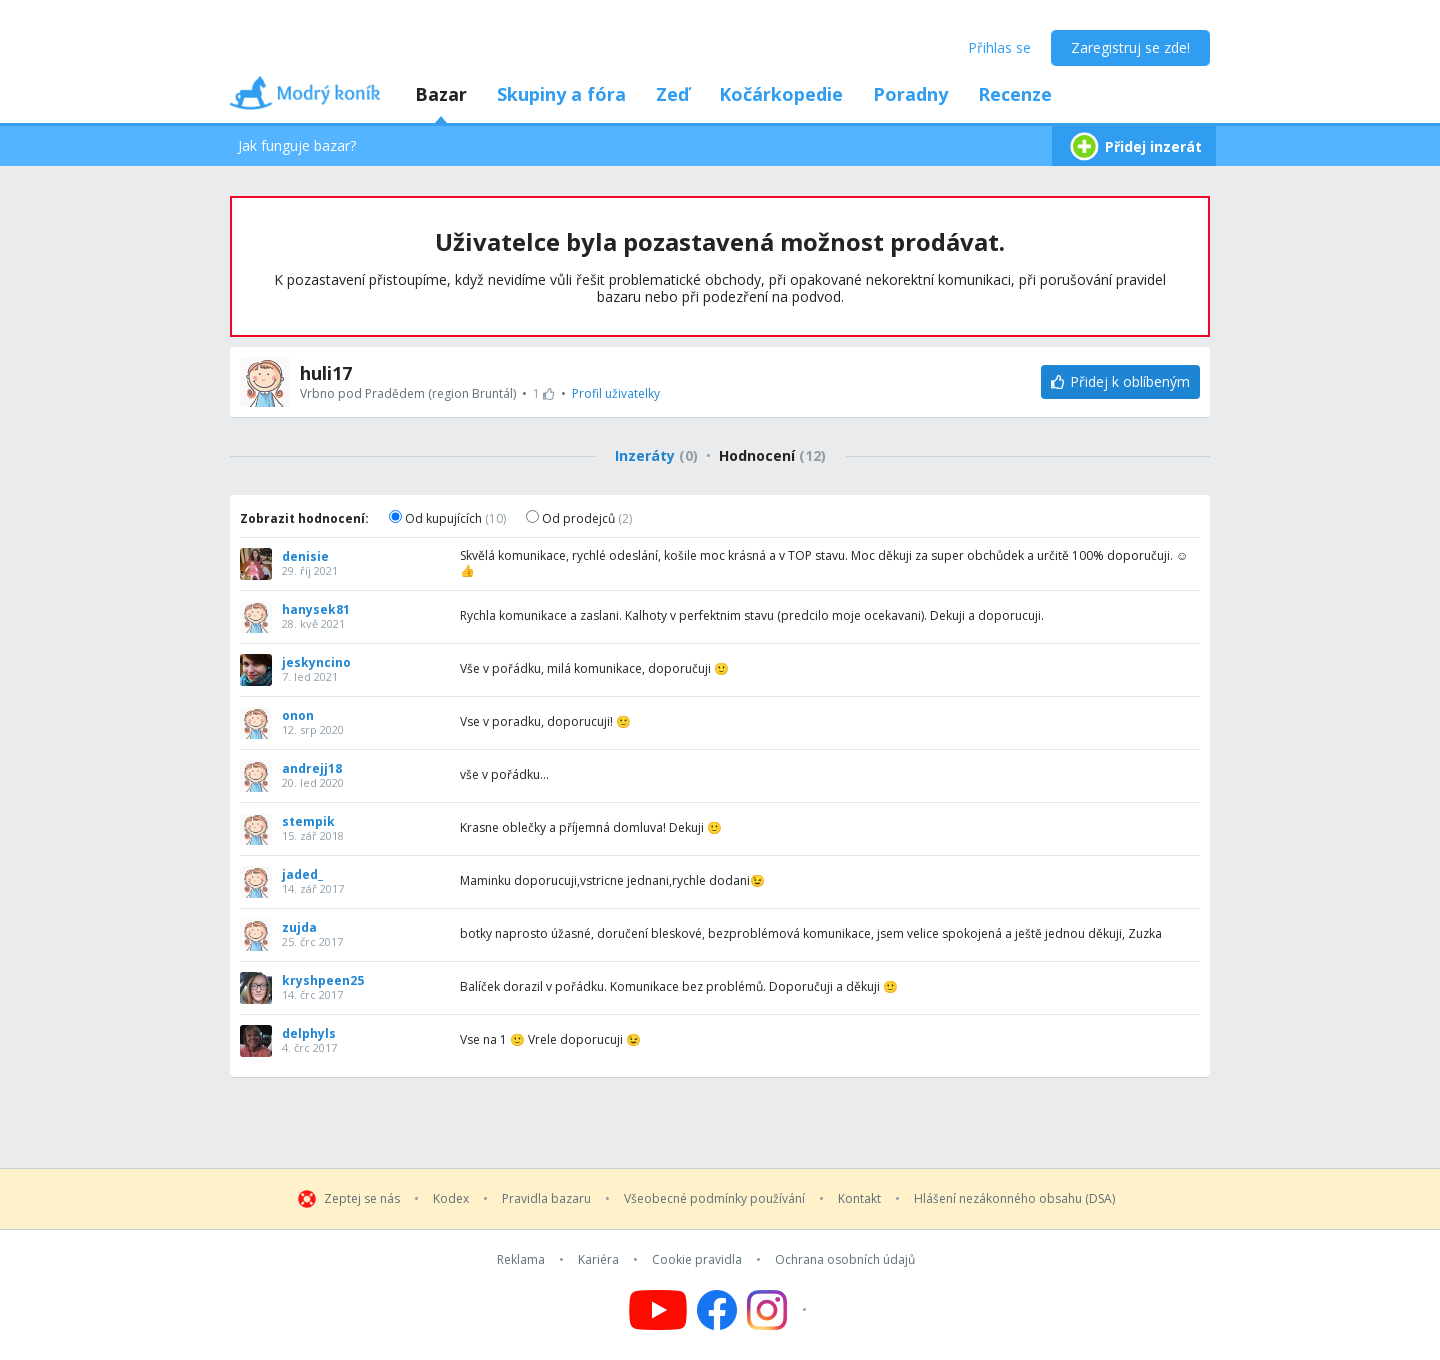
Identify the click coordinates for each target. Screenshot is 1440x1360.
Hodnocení (772, 455)
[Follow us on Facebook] (717, 1310)
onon (298, 716)
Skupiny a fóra (561, 94)
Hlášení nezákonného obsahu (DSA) (1014, 1199)
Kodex (451, 1199)
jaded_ (302, 875)
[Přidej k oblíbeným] (1120, 382)
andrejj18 (312, 769)
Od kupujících (447, 518)
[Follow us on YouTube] (658, 1310)
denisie (305, 557)
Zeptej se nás (362, 1199)
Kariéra (598, 1260)
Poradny (910, 94)
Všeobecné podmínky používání (714, 1199)
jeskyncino (316, 663)
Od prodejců (579, 518)
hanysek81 (316, 610)
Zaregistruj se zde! (1130, 47)
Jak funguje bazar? (297, 145)
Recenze (1015, 94)
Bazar (441, 94)
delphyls (309, 1034)
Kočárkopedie (781, 94)
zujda (299, 928)
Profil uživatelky (616, 393)
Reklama (521, 1260)
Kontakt (859, 1199)
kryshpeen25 (323, 981)
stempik (308, 822)
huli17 (326, 373)
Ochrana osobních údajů (845, 1260)
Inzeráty (656, 455)
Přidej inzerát (1134, 146)
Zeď (672, 94)
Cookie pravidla (697, 1260)
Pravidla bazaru (546, 1199)
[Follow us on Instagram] (779, 1310)
